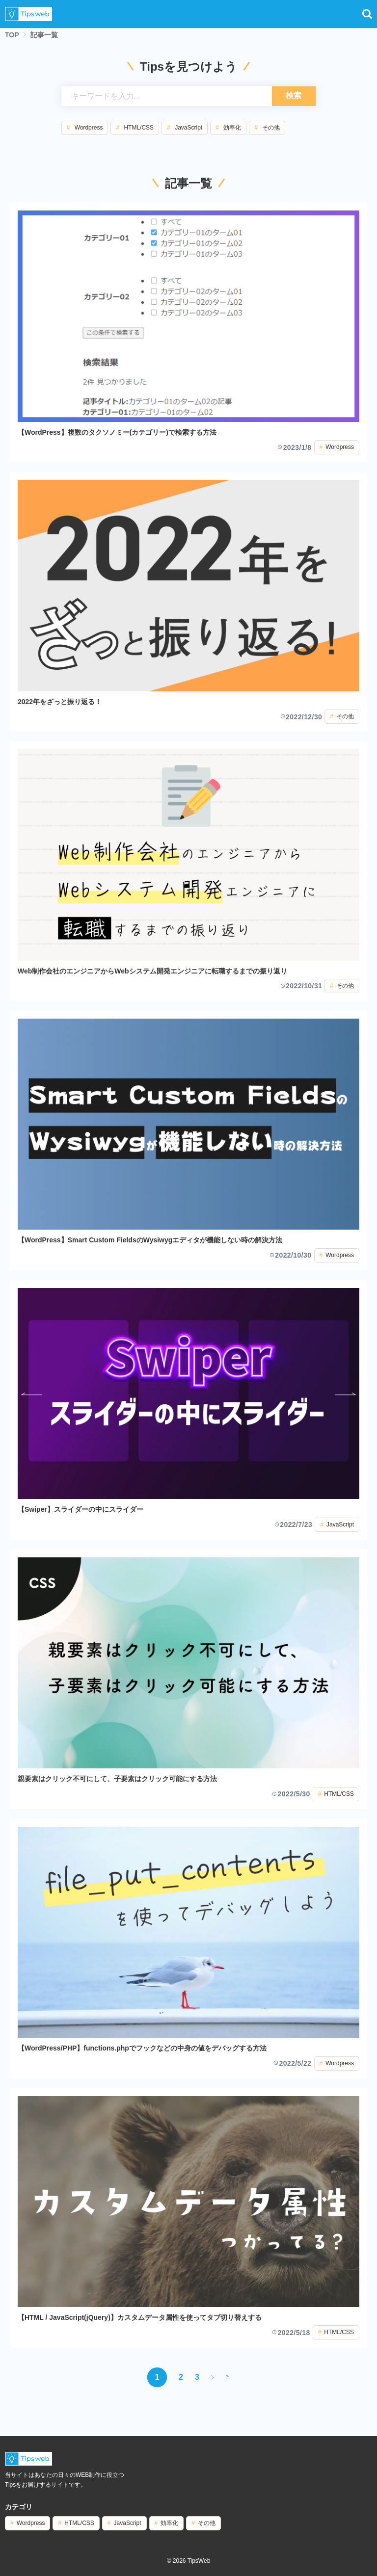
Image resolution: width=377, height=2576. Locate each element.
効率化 (232, 127)
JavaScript (188, 127)
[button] (367, 13)
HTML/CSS (139, 127)
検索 (293, 95)
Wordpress (89, 127)
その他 (271, 127)
